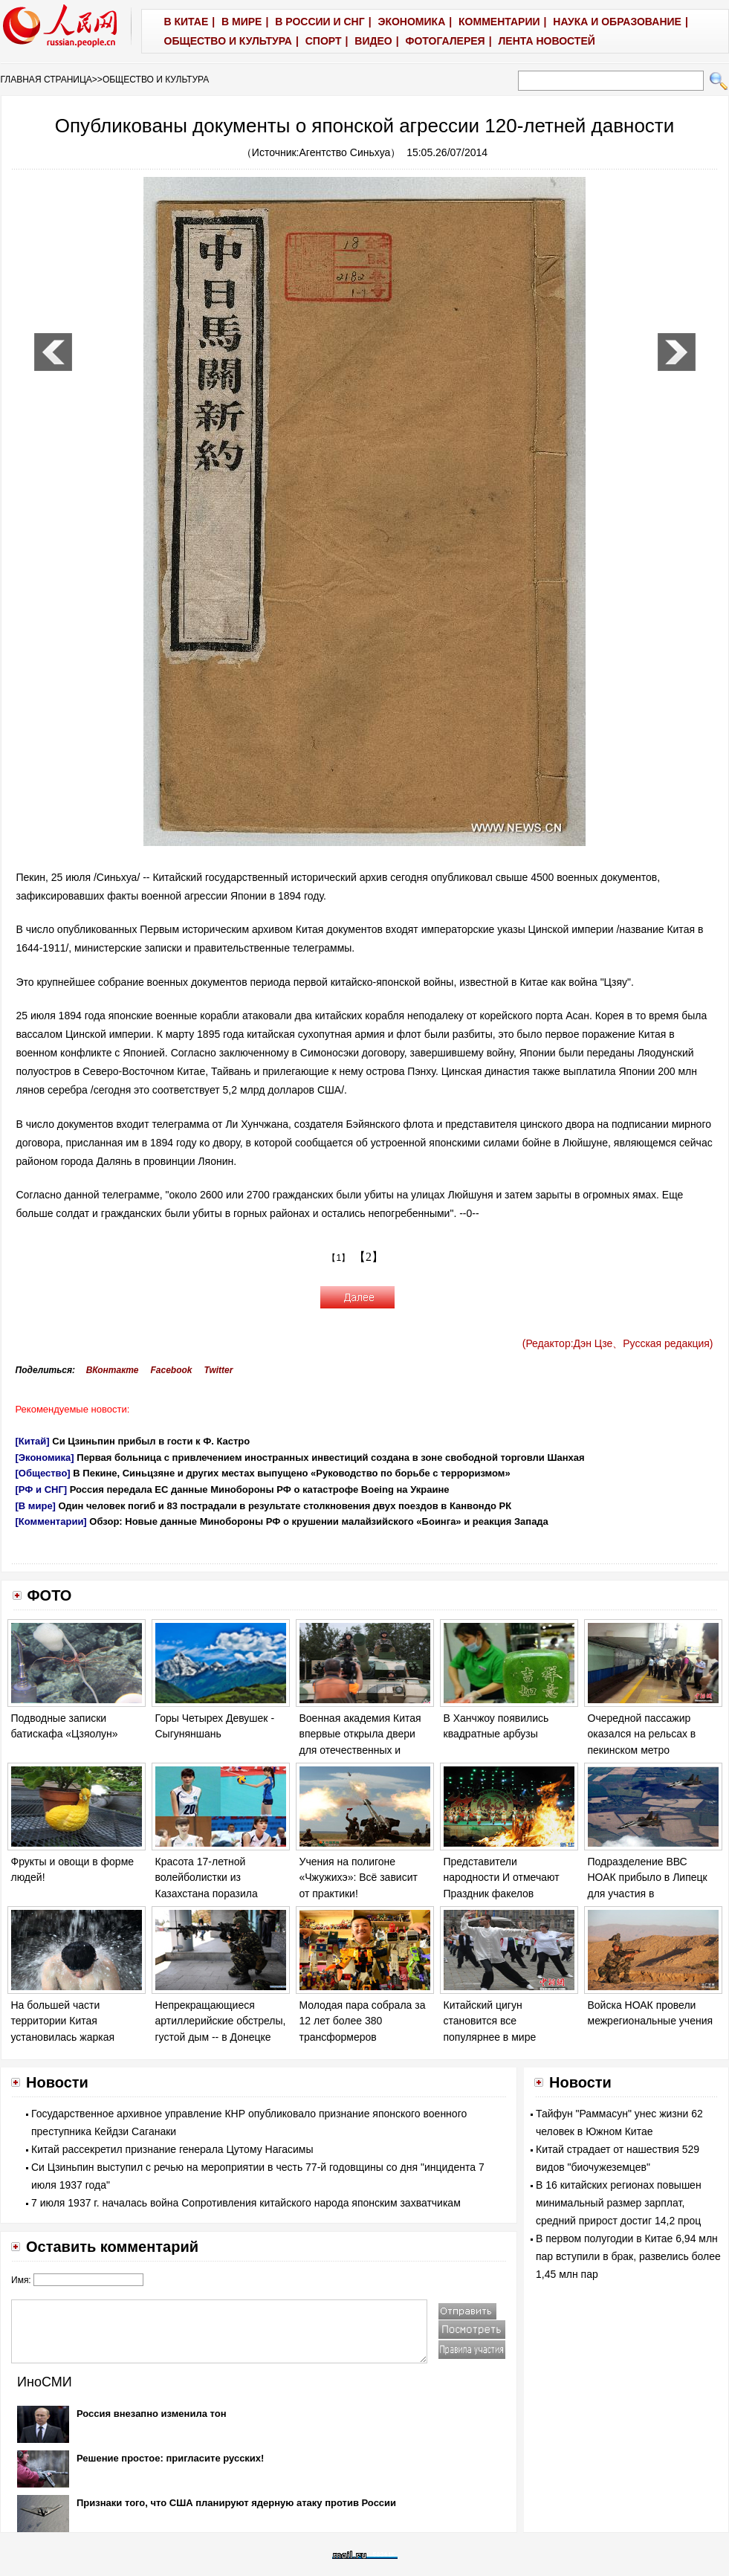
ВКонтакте (112, 1370)
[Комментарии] (51, 1521)
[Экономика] (45, 1457)
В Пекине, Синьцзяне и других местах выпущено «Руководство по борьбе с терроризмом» (291, 1473)
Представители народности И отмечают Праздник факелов (502, 1877)
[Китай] (33, 1441)
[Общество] (43, 1473)
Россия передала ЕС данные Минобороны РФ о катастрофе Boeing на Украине (260, 1489)
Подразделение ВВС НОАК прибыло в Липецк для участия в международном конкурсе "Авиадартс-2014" (650, 1893)
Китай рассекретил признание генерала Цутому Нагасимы (172, 2149)
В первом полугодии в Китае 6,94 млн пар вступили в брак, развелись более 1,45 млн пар (628, 2256)
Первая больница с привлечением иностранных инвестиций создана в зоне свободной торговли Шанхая (330, 1457)
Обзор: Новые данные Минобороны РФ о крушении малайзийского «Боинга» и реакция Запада (318, 1521)
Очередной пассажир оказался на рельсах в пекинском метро (642, 1734)
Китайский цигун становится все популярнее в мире (490, 2021)
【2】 (368, 1256)
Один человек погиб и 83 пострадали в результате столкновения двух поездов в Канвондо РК (285, 1505)
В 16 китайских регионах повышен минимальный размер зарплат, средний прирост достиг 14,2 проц (619, 2203)
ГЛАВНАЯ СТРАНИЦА (46, 79)
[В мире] (36, 1505)
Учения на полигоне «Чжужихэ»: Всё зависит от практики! (358, 1877)
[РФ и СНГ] (42, 1489)
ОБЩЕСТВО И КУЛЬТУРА (156, 79)
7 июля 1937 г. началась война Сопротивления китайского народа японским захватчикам (246, 2203)
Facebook (171, 1370)
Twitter (218, 1370)
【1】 (338, 1258)
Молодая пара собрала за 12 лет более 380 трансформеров (362, 2021)
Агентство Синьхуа (345, 152)
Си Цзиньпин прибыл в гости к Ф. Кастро (151, 1441)
